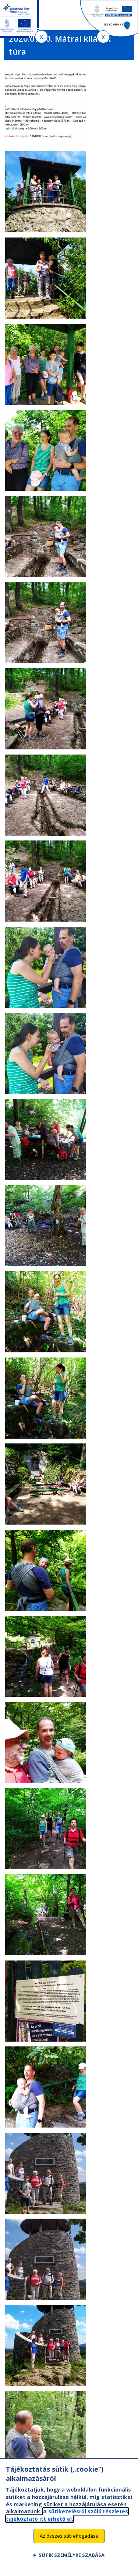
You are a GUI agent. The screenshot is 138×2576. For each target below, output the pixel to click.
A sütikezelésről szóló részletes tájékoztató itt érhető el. (67, 2523)
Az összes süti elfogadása (69, 2544)
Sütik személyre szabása (72, 2563)
